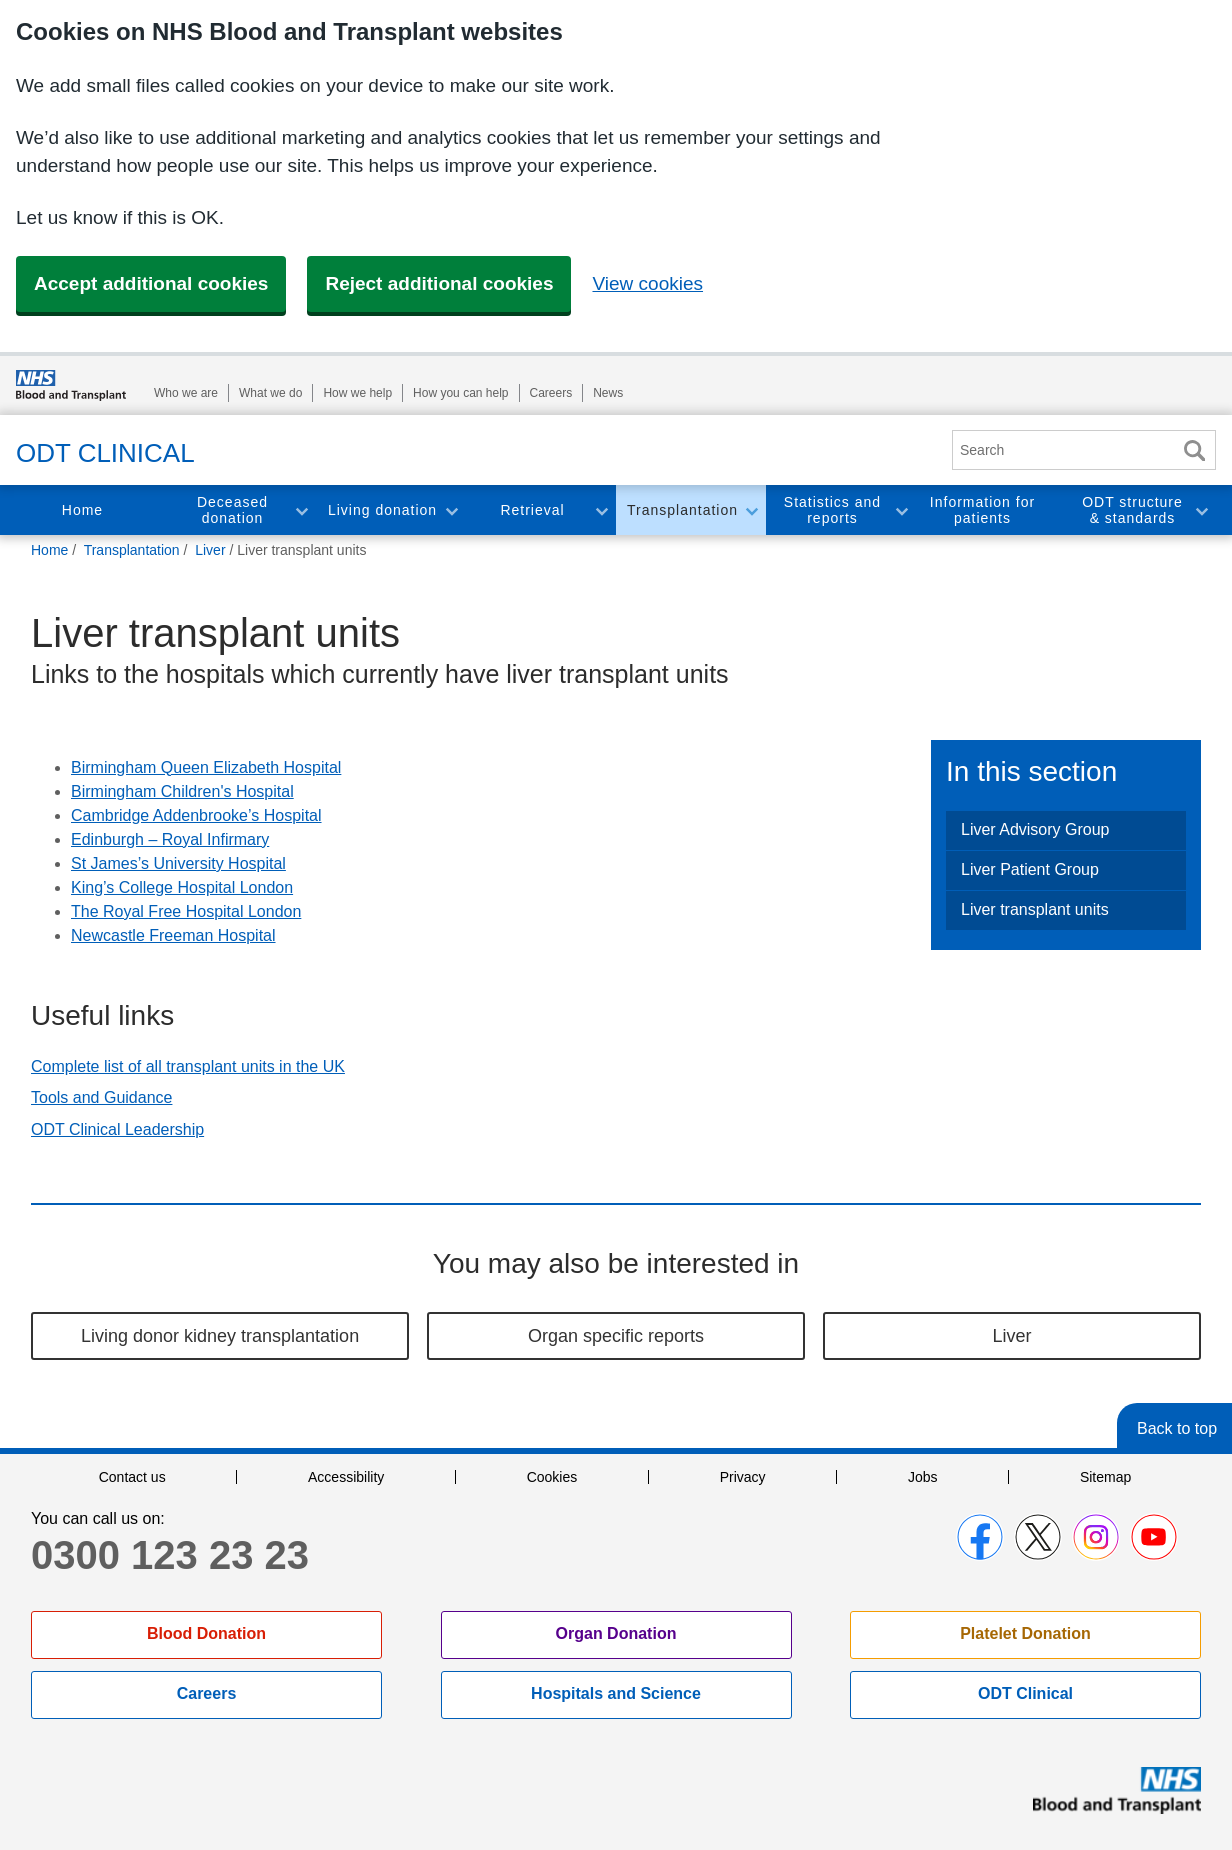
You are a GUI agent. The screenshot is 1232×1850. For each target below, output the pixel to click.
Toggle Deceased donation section (301, 510)
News (608, 393)
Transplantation (682, 510)
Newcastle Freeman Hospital (173, 935)
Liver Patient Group (1030, 869)
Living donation (382, 510)
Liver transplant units (1035, 909)
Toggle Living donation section (451, 510)
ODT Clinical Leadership (117, 1129)
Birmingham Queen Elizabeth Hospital (206, 767)
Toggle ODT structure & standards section (1201, 510)
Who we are (186, 393)
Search (1194, 450)
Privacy (743, 1477)
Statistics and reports (832, 510)
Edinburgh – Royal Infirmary (170, 839)
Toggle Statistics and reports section (901, 510)
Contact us (132, 1477)
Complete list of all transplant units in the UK (188, 1066)
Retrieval (532, 510)
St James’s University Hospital (178, 863)
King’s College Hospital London (182, 887)
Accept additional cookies (151, 283)
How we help (357, 393)
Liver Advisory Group (1035, 829)
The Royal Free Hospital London (186, 911)
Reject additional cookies (439, 283)
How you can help (460, 393)
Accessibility (346, 1477)
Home (82, 510)
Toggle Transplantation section (751, 510)
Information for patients (982, 510)
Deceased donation (232, 510)
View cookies (647, 283)
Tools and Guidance (101, 1097)
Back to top (1177, 1428)
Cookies (552, 1477)
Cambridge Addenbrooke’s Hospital (196, 815)
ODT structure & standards (1132, 510)
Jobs (923, 1477)
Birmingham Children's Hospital (182, 791)
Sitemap (1105, 1477)
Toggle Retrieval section (601, 510)
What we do (270, 393)
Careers (551, 393)
